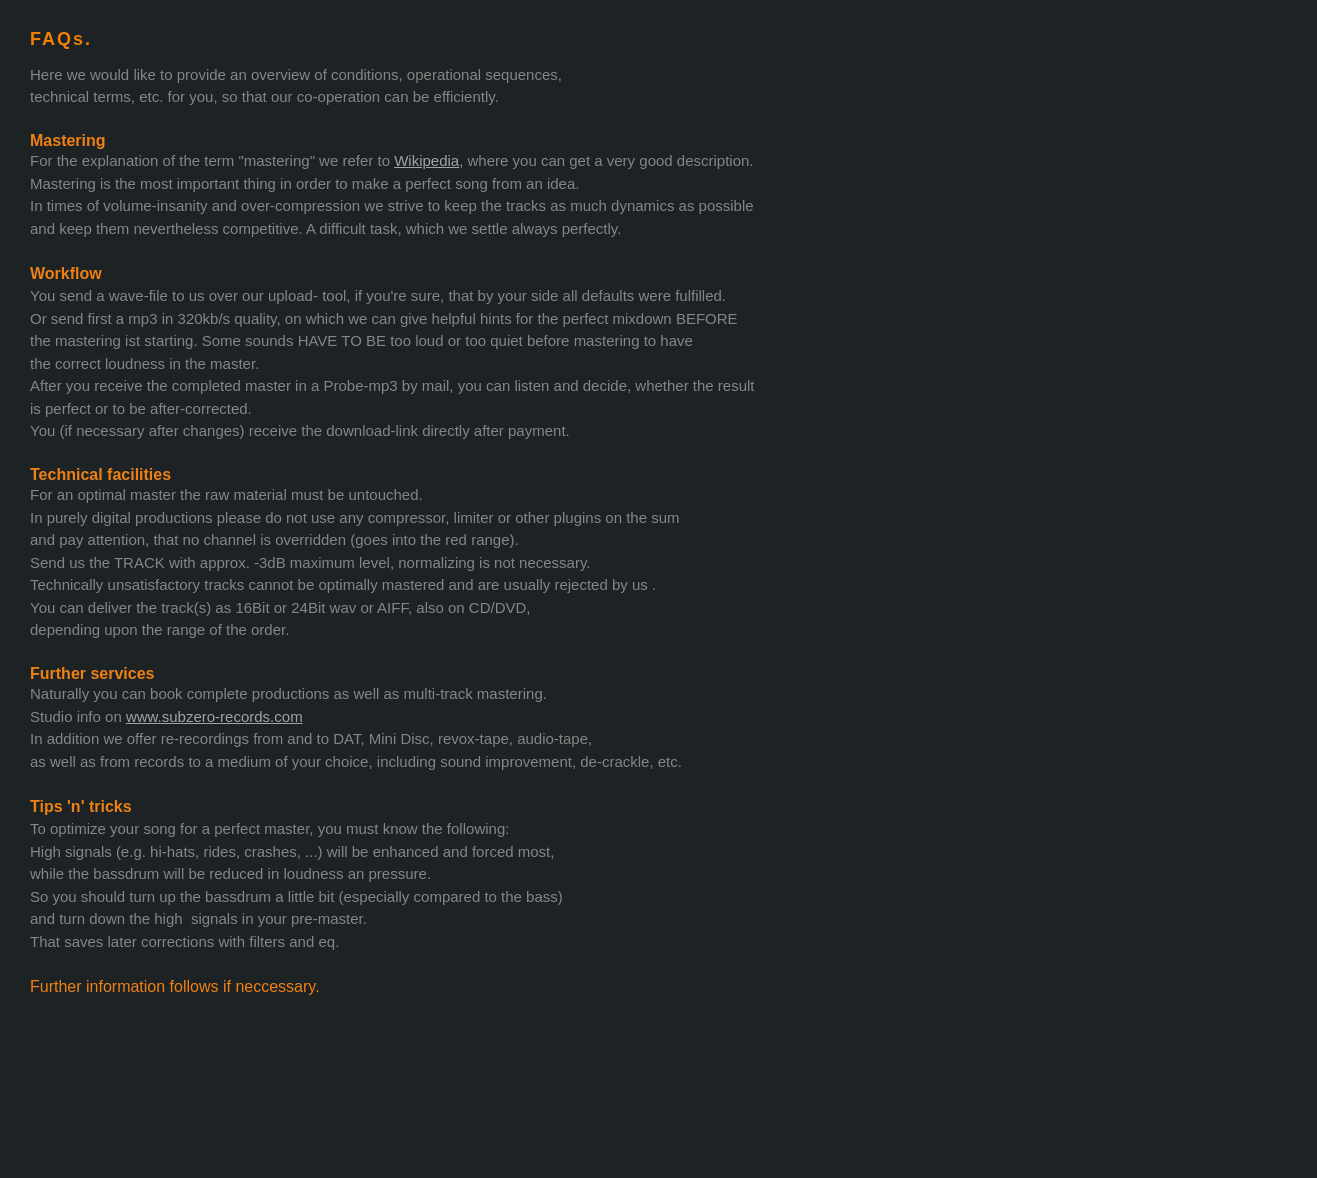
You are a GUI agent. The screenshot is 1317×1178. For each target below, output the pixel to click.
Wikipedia (426, 160)
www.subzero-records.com (214, 716)
